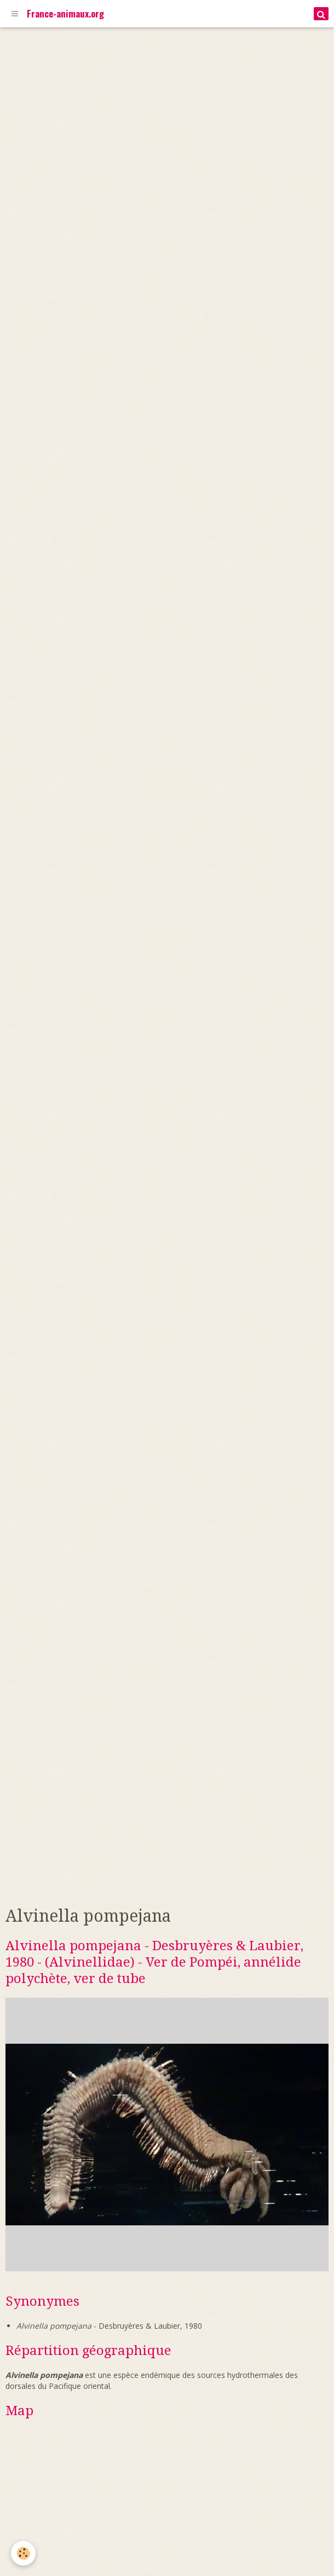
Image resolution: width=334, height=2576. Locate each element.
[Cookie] (23, 2553)
